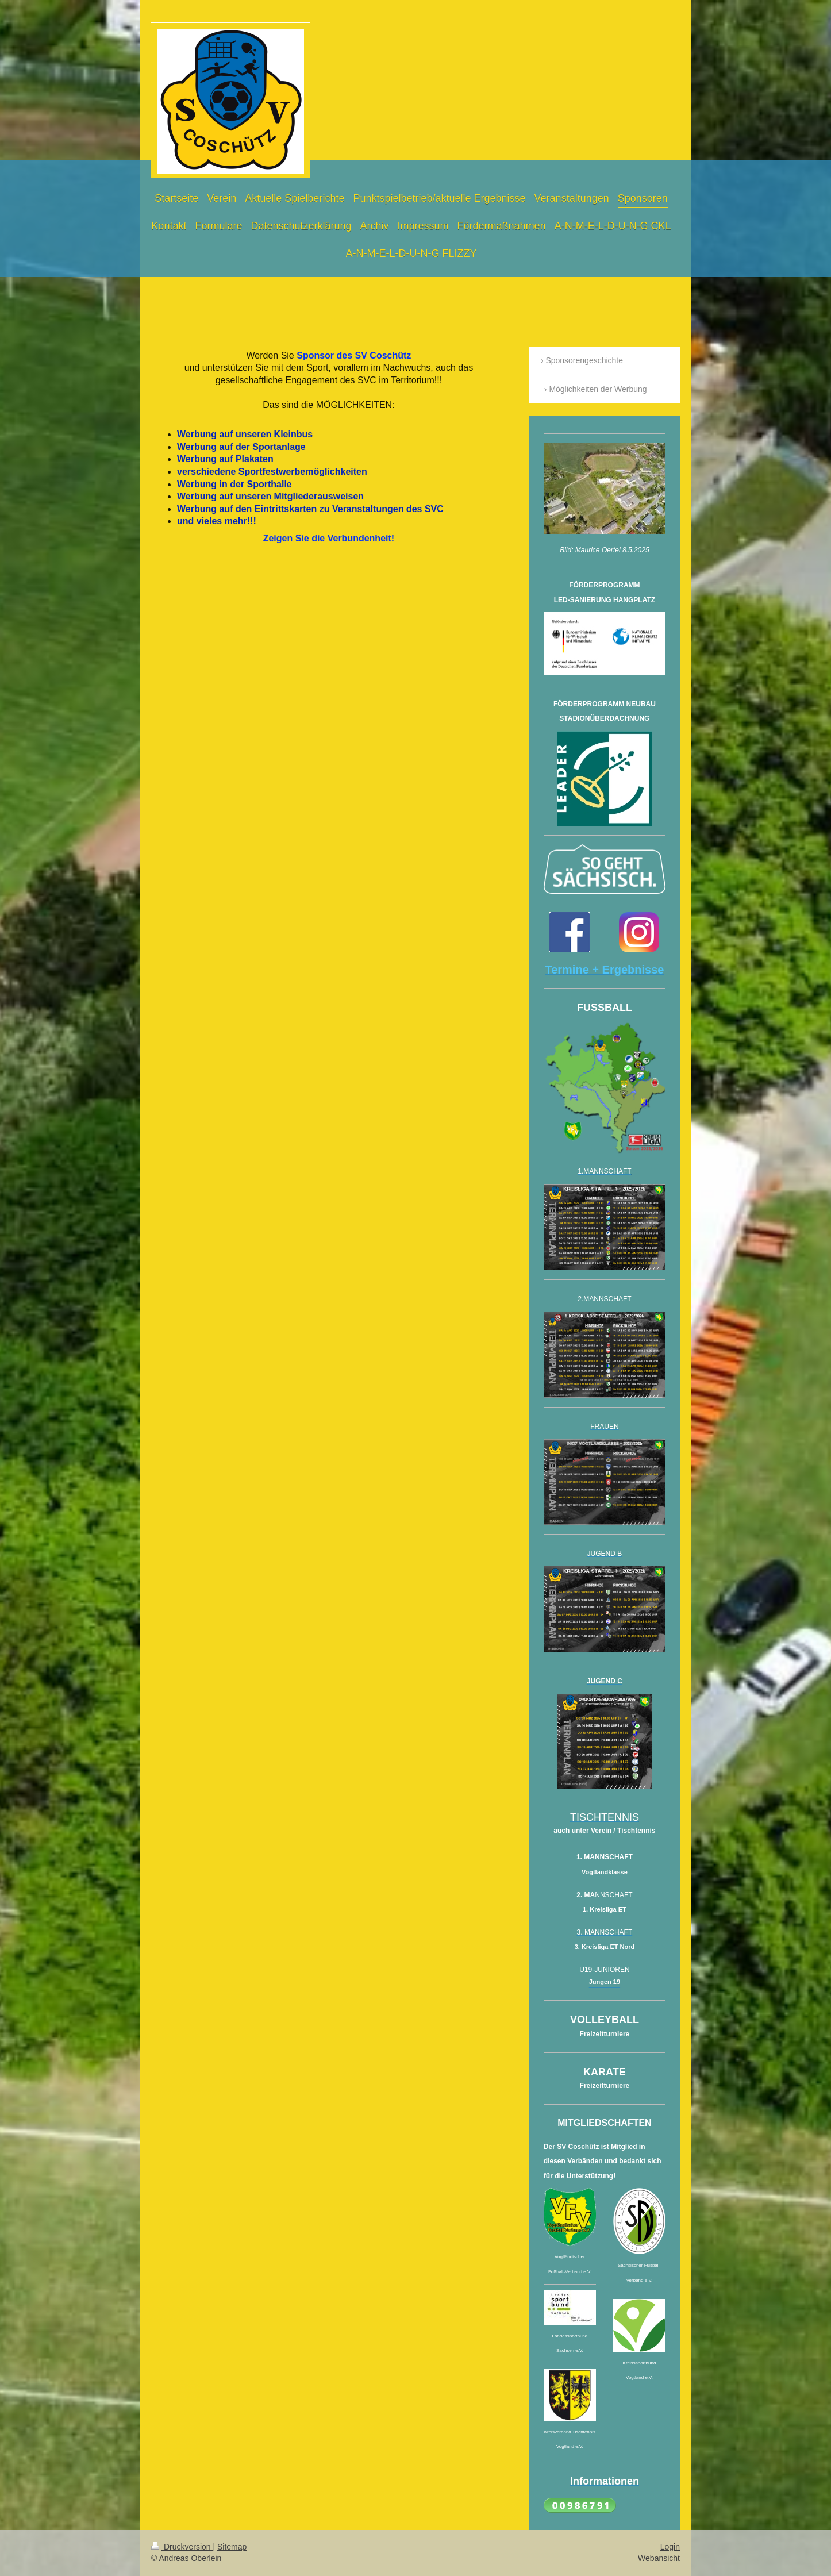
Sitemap (232, 2546)
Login (670, 2546)
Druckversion (182, 2546)
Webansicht (659, 2558)
